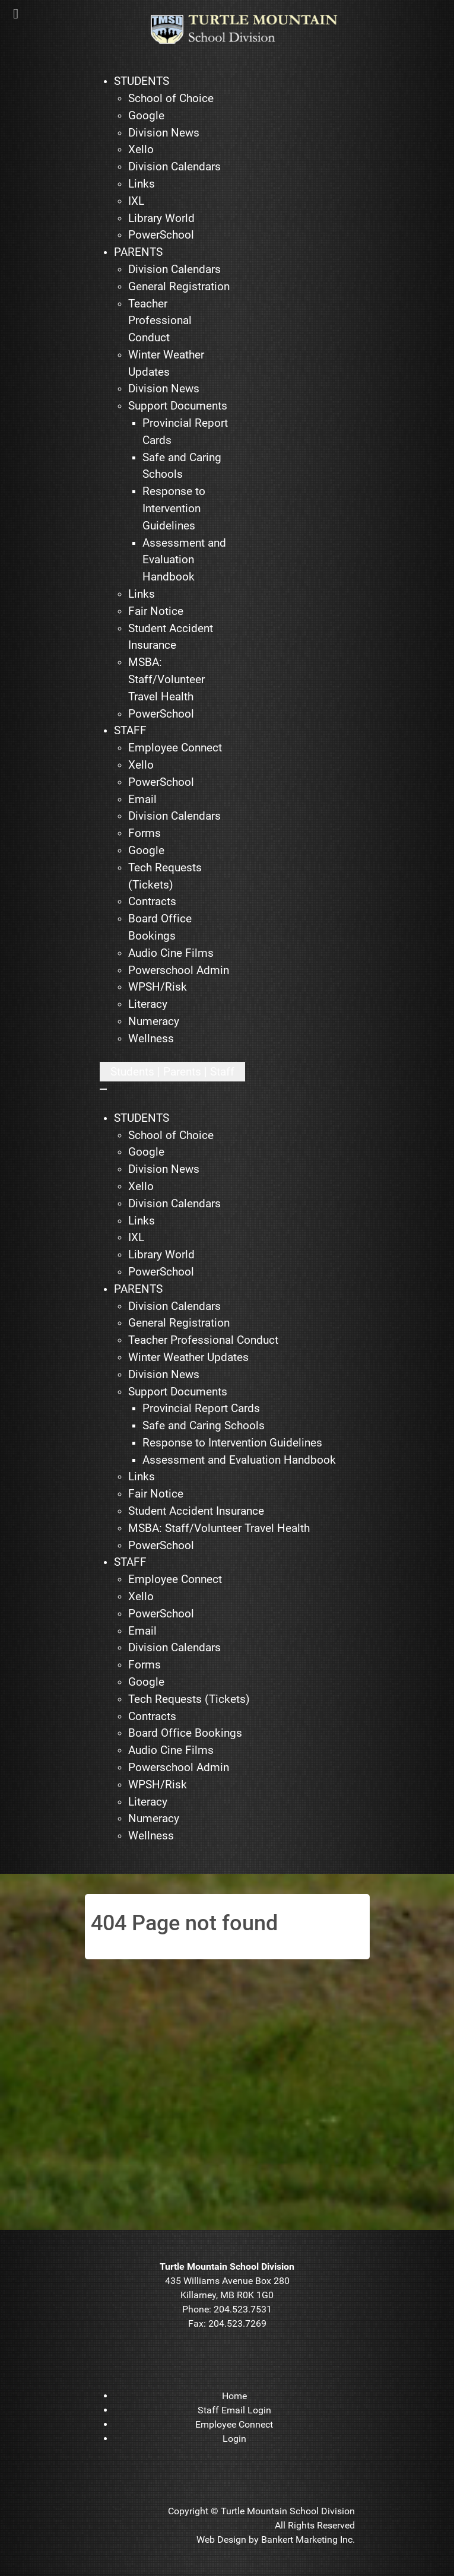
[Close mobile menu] (103, 1089)
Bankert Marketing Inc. (308, 2539)
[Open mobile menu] (172, 1071)
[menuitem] (141, 81)
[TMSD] (253, 29)
